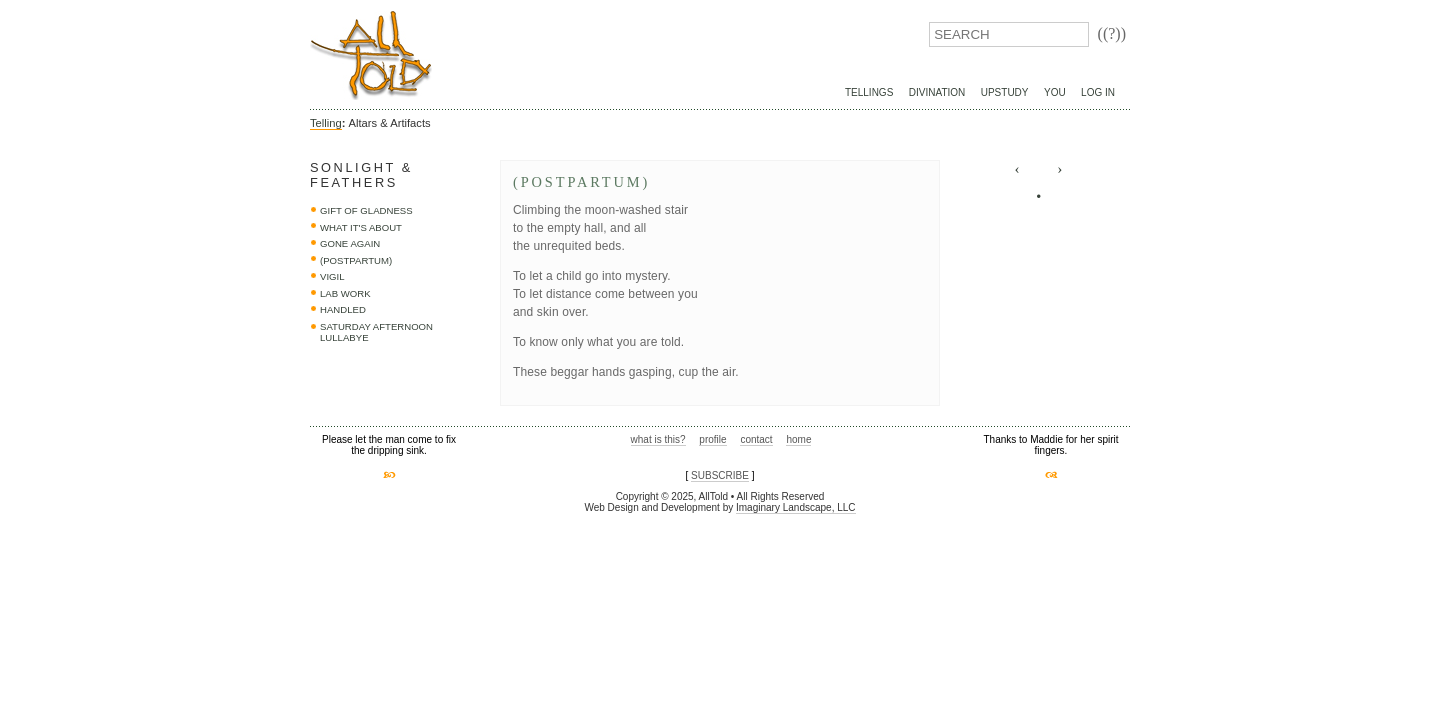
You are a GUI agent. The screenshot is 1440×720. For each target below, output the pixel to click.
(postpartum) (356, 260)
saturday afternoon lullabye (376, 332)
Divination (937, 92)
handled (343, 309)
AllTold (371, 55)
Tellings (869, 92)
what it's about (361, 227)
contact (756, 439)
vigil (332, 276)
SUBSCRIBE (720, 475)
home (798, 439)
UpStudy (1005, 92)
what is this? (658, 439)
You (1055, 92)
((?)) (1112, 33)
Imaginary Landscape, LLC (796, 507)
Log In (1098, 92)
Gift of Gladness (366, 210)
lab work (345, 293)
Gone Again (350, 243)
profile (712, 439)
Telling (326, 123)
